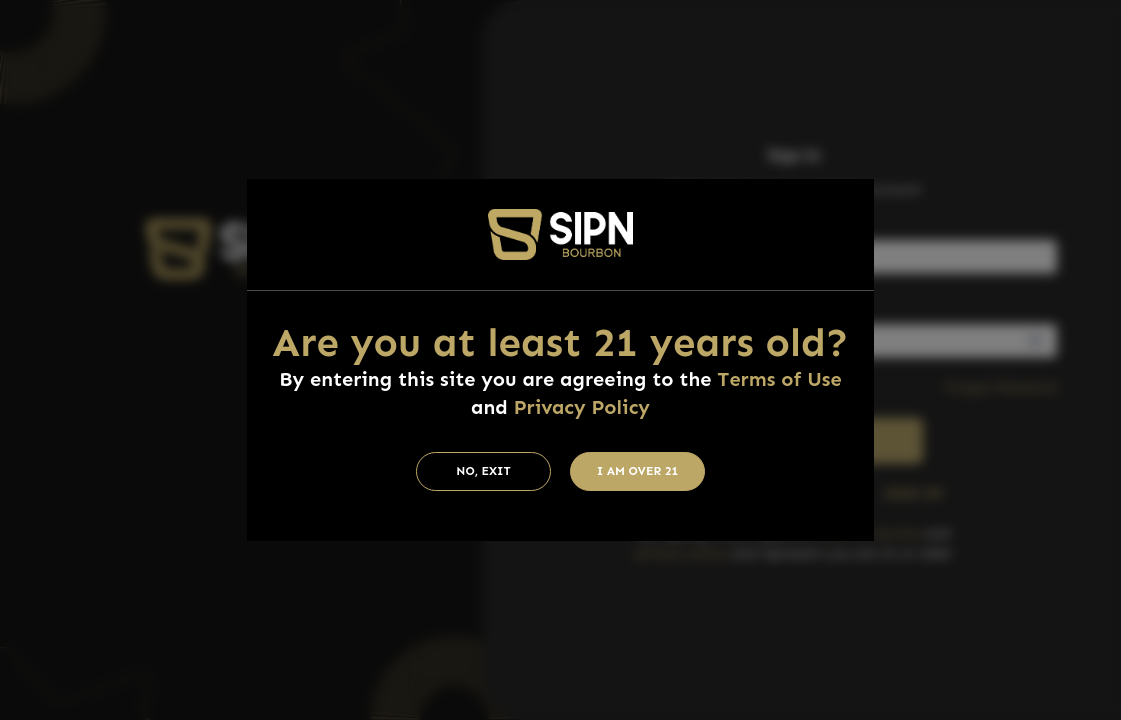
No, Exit (483, 471)
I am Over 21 (638, 471)
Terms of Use (779, 379)
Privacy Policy (582, 407)
